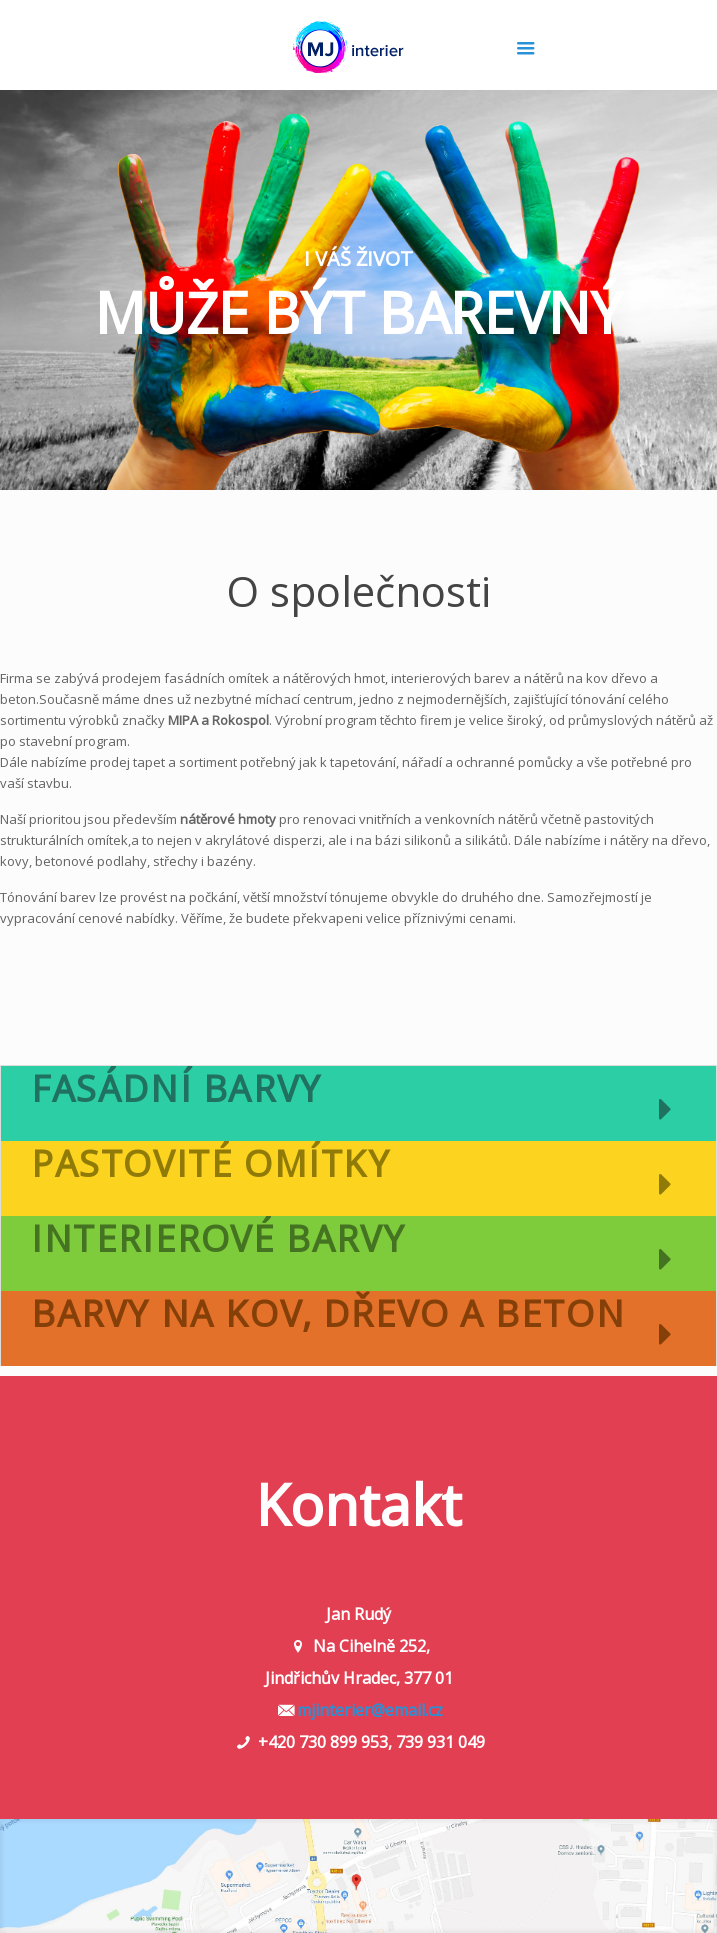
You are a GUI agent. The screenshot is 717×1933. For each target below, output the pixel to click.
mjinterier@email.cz (370, 1710)
